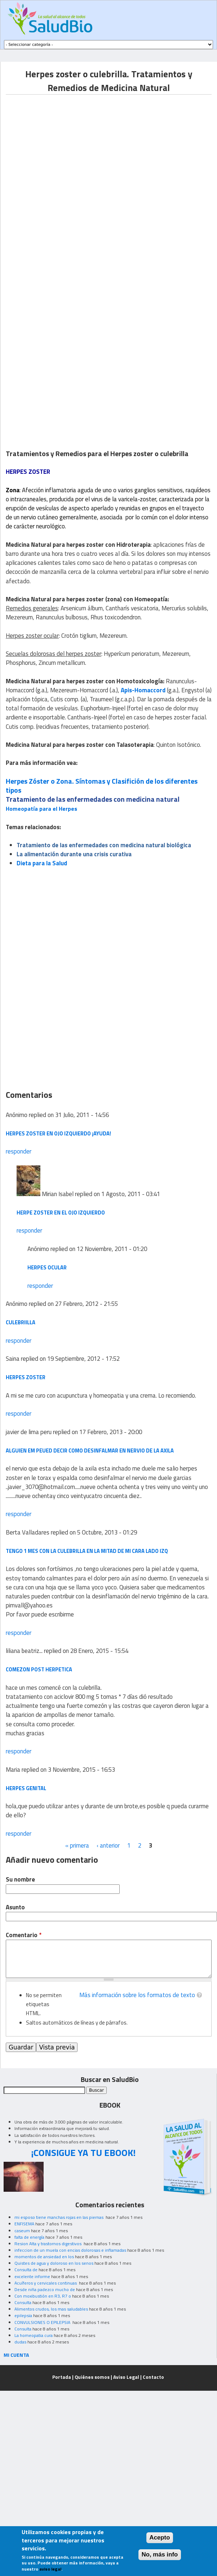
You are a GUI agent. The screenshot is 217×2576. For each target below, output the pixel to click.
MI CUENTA (16, 2355)
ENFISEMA (24, 2223)
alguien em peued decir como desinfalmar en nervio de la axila (90, 1450)
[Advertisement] (84, 179)
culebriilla (20, 1322)
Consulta (22, 2302)
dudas (20, 2341)
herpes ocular (47, 1267)
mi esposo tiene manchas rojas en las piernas (59, 2217)
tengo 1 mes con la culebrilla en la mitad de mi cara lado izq (87, 1551)
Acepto (160, 2537)
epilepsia (23, 2315)
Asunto (15, 1907)
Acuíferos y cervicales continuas (46, 2283)
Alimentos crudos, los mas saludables (51, 2309)
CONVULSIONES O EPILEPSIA (42, 2322)
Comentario (23, 1935)
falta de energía (29, 2237)
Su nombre (20, 1879)
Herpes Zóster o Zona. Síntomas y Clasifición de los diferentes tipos (102, 786)
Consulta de (25, 2269)
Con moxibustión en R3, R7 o (42, 2296)
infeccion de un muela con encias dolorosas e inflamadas (70, 2250)
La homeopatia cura (33, 2335)
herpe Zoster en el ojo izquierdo (61, 1212)
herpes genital (26, 1788)
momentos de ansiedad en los (44, 2256)
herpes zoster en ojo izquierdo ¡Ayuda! (58, 1133)
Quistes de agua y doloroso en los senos (53, 2263)
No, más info (160, 2554)
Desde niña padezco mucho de (44, 2289)
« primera (77, 1845)
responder (18, 1151)
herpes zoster (25, 1377)
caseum (22, 2230)
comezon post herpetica (39, 1669)
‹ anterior (108, 1845)
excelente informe (32, 2276)
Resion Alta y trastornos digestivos (48, 2243)
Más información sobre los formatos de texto (137, 1995)
